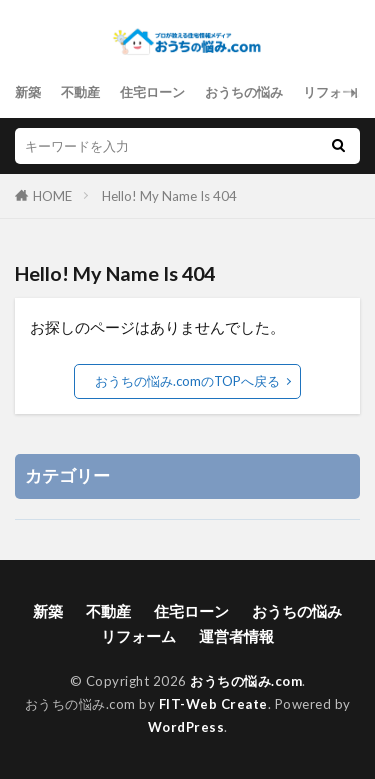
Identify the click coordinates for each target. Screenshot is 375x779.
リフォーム (335, 92)
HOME (52, 196)
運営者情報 (236, 636)
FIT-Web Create (213, 704)
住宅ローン (152, 92)
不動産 (80, 92)
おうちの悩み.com (246, 681)
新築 (28, 92)
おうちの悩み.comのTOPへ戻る (187, 381)
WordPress (186, 727)
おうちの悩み (244, 92)
